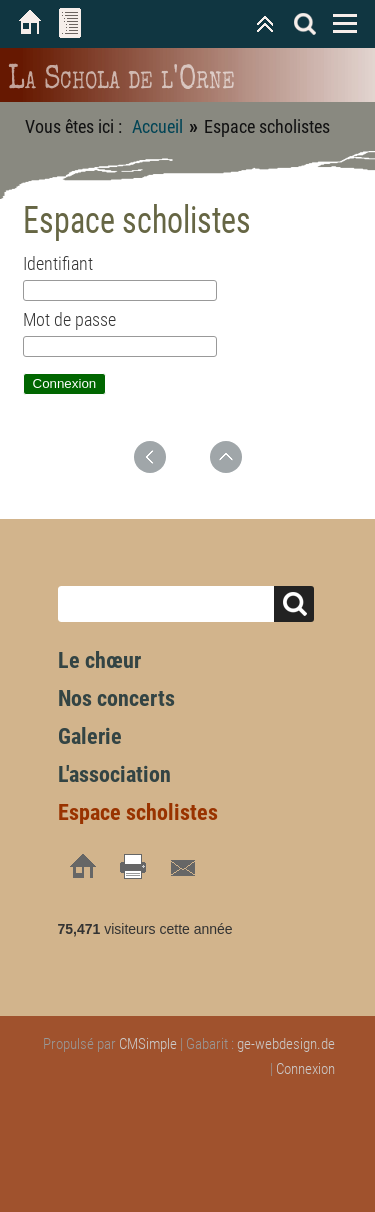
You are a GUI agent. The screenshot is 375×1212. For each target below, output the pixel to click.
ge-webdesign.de (286, 1044)
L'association (114, 774)
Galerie (90, 736)
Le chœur (99, 660)
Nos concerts (116, 698)
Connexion (305, 1069)
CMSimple (148, 1044)
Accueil (157, 126)
